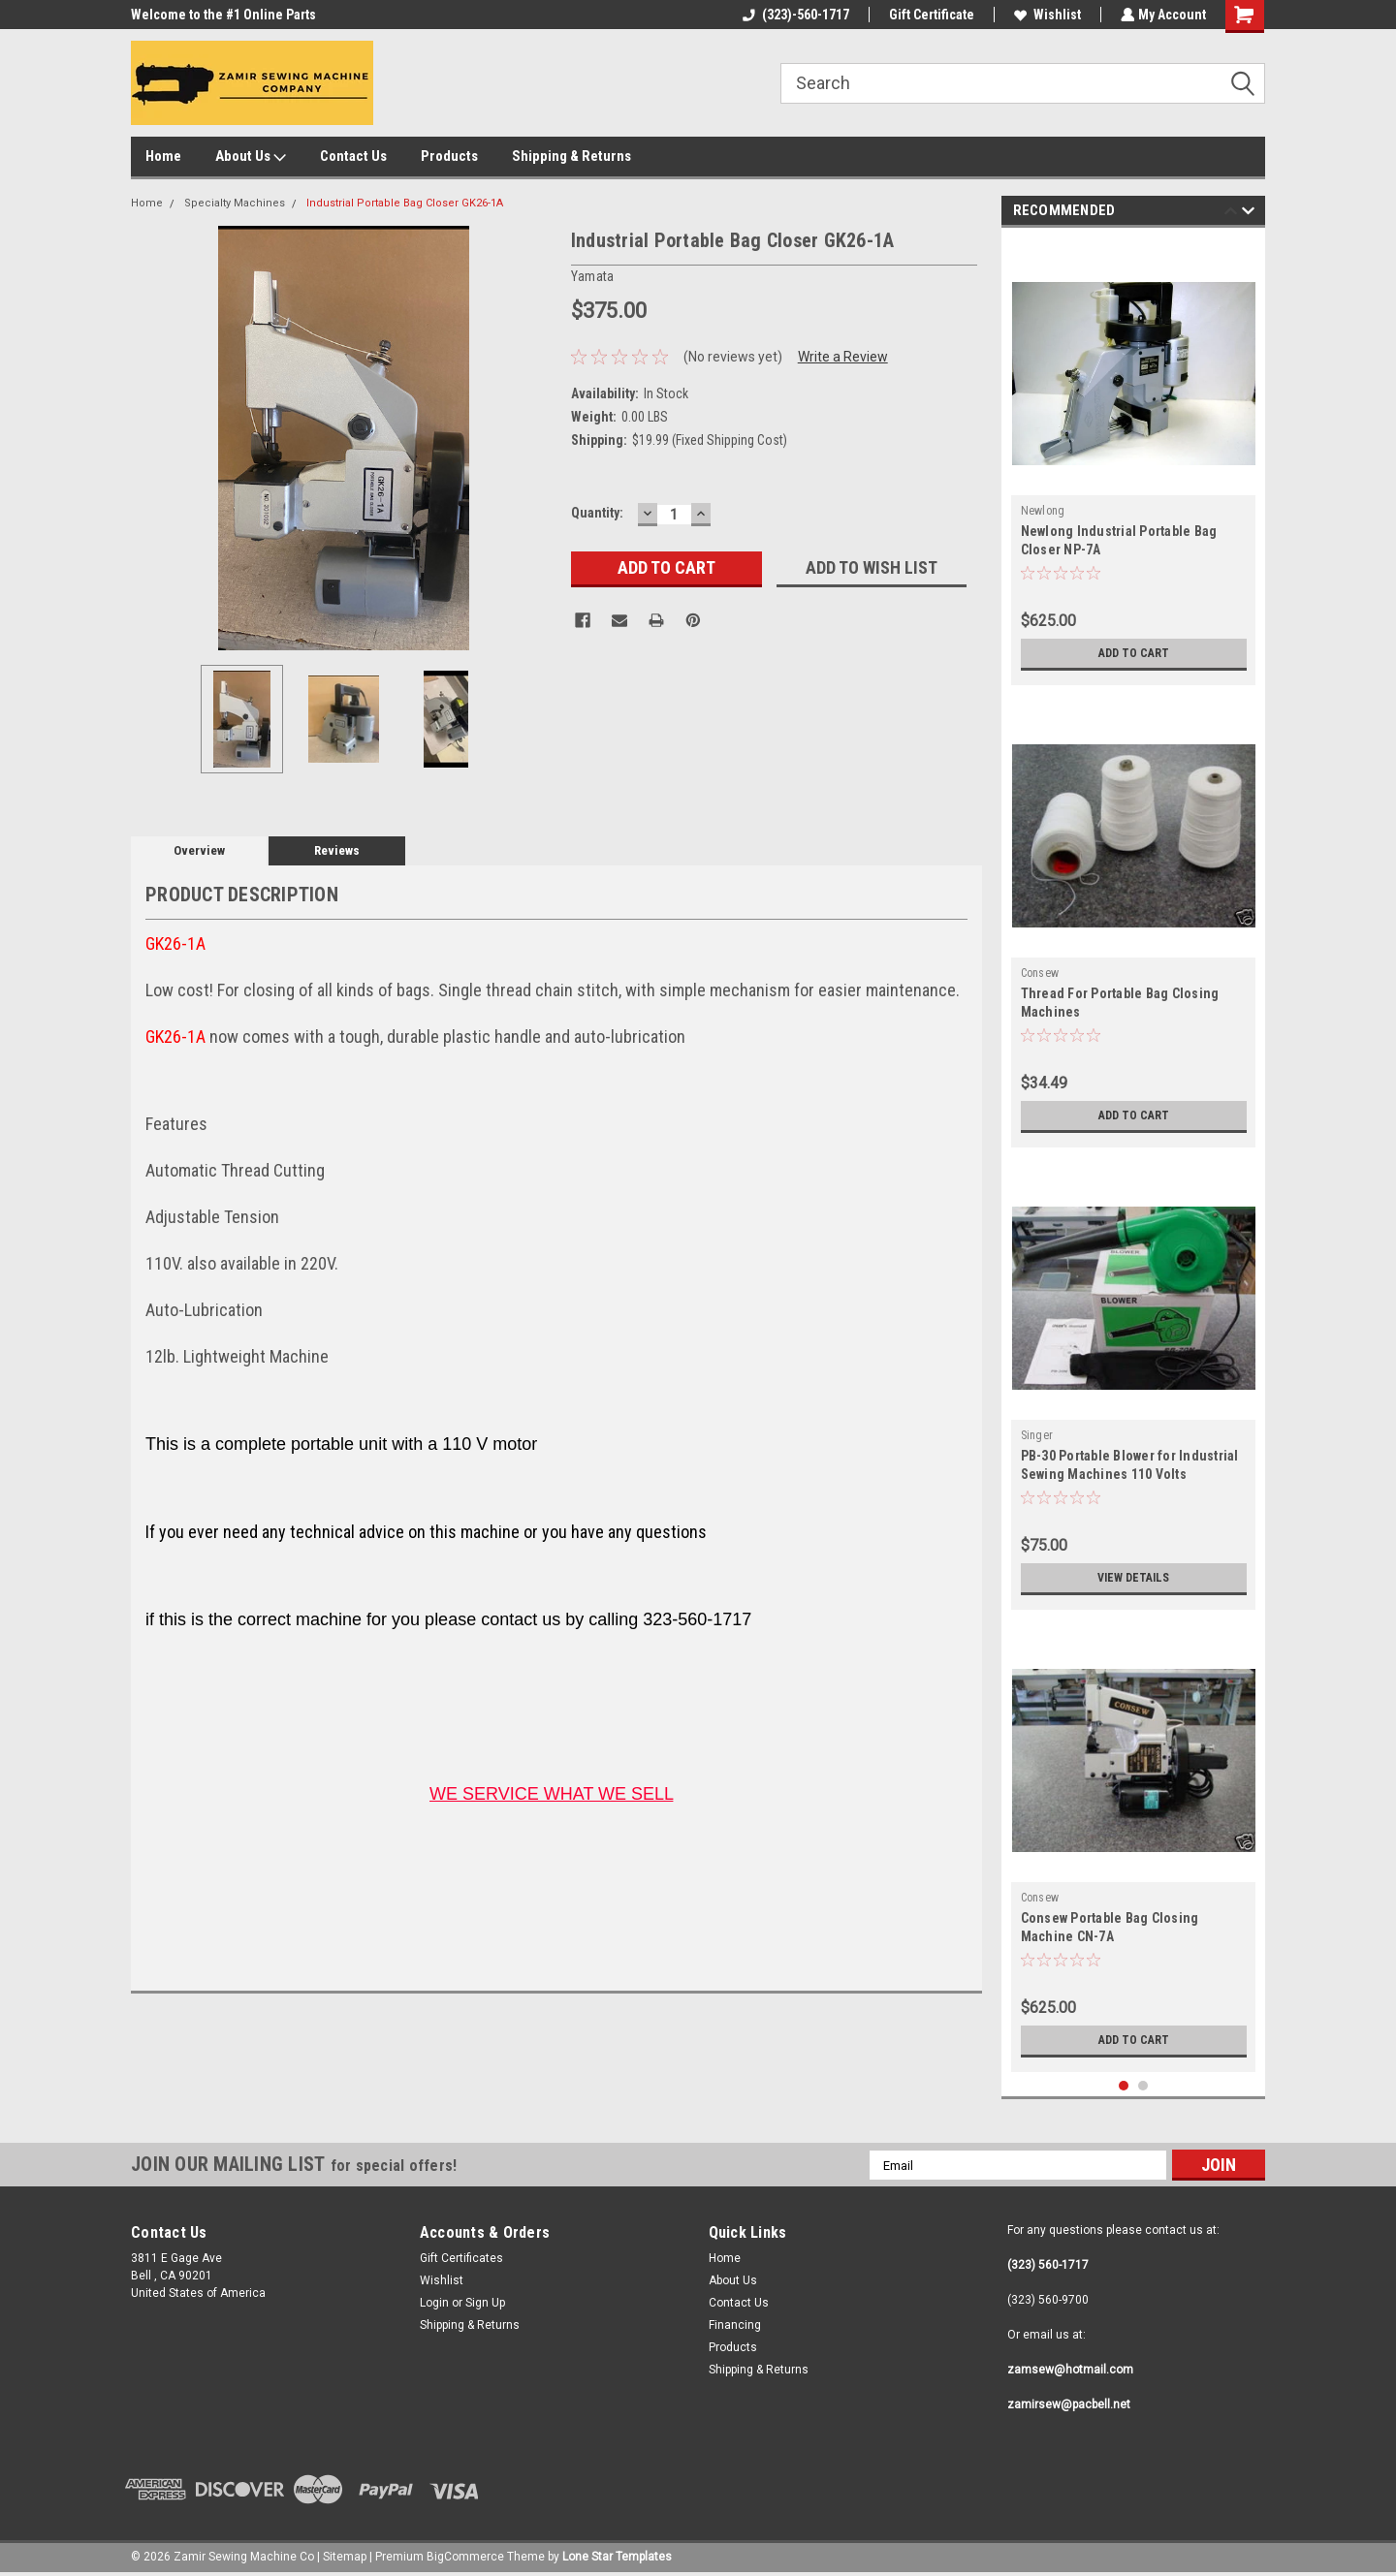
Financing (735, 2325)
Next (1248, 213)
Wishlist (1045, 14)
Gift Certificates (461, 2258)
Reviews (337, 850)
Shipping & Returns (571, 156)
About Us (250, 157)
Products (449, 156)
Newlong (1043, 511)
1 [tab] (1124, 2086)
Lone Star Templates (617, 2556)
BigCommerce (465, 2556)
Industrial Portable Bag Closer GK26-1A (404, 203)
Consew (1040, 973)
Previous (1230, 213)
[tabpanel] (1133, 461)
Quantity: (597, 512)
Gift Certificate (929, 14)
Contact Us (353, 156)
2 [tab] (1143, 2086)
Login (434, 2302)
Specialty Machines (234, 203)
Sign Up (485, 2302)
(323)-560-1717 (794, 14)
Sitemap (344, 2556)
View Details (1133, 1578)
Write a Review (843, 356)
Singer (1037, 1435)
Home (163, 156)
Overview (199, 850)
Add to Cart (1133, 653)
